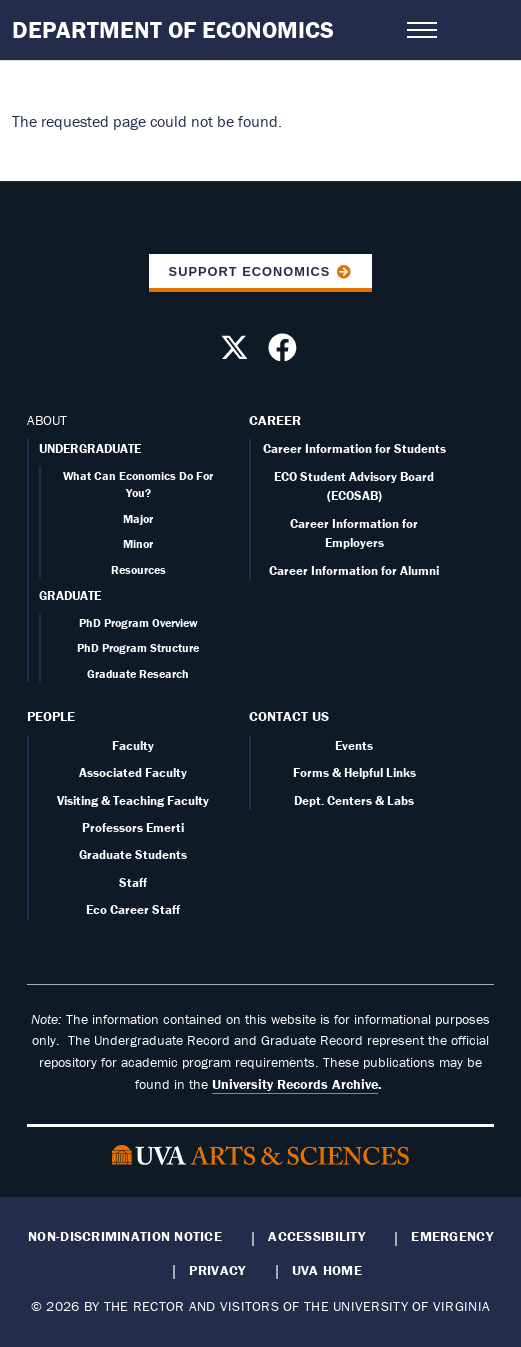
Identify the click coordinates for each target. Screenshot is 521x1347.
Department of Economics (173, 29)
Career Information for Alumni (354, 570)
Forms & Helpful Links (354, 772)
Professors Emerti (133, 827)
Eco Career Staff (133, 909)
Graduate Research (138, 673)
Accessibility (316, 1236)
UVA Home (327, 1270)
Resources (138, 569)
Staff (133, 882)
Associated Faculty (133, 772)
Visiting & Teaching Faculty (133, 800)
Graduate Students (133, 854)
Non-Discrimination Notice (125, 1236)
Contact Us (289, 716)
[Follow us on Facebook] (285, 353)
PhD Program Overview (138, 622)
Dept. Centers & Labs (354, 800)
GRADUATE (70, 595)
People (51, 716)
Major (138, 518)
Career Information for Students (354, 448)
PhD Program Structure (138, 647)
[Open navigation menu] (422, 30)
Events (354, 745)
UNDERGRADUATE (90, 448)
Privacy (217, 1270)
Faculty (133, 745)
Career (275, 420)
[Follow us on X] (237, 353)
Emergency (451, 1236)
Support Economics (250, 271)
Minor (138, 543)
